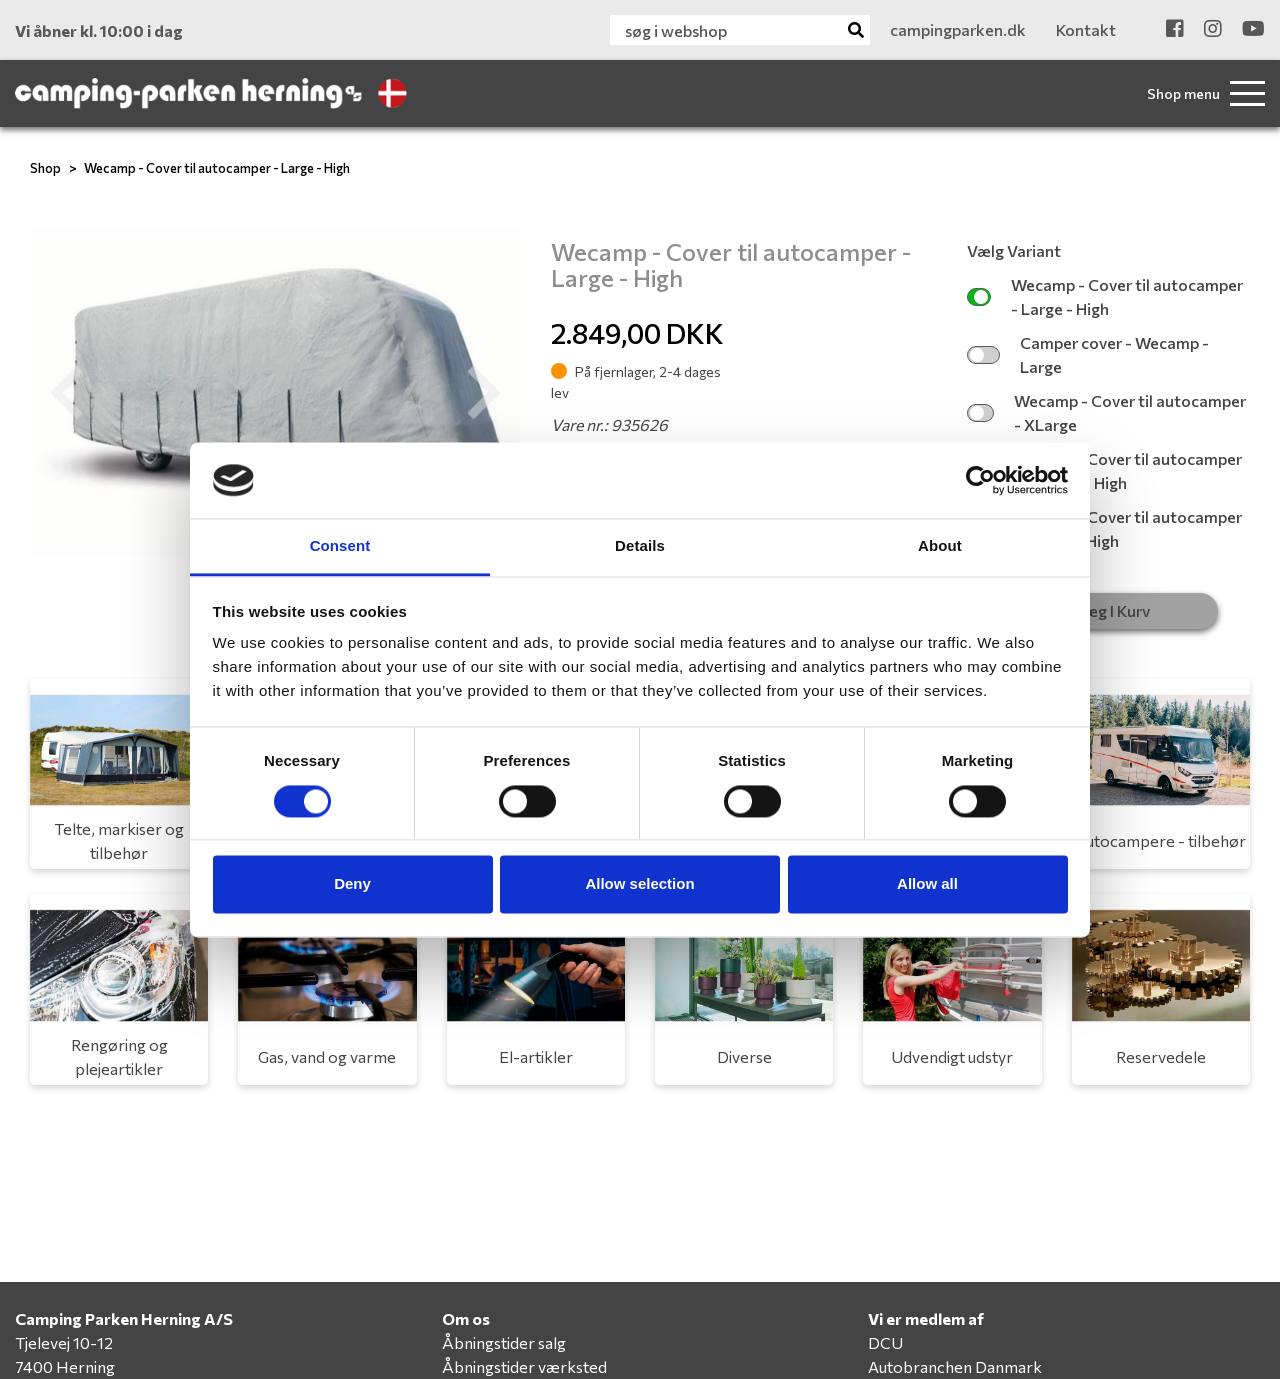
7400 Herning (65, 1366)
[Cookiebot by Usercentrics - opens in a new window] (980, 480)
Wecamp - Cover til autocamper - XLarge (1106, 412)
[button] (67, 393)
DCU (885, 1342)
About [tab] (940, 546)
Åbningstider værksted (524, 1366)
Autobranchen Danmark (955, 1366)
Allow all (927, 884)
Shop (45, 168)
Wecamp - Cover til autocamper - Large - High (217, 168)
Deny (352, 884)
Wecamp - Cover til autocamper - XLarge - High (1104, 528)
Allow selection (639, 884)
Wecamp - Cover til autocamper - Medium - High (1104, 470)
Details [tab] (640, 546)
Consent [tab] (340, 546)
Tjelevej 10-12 (64, 1342)
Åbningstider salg (504, 1342)
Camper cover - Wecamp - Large (1087, 354)
